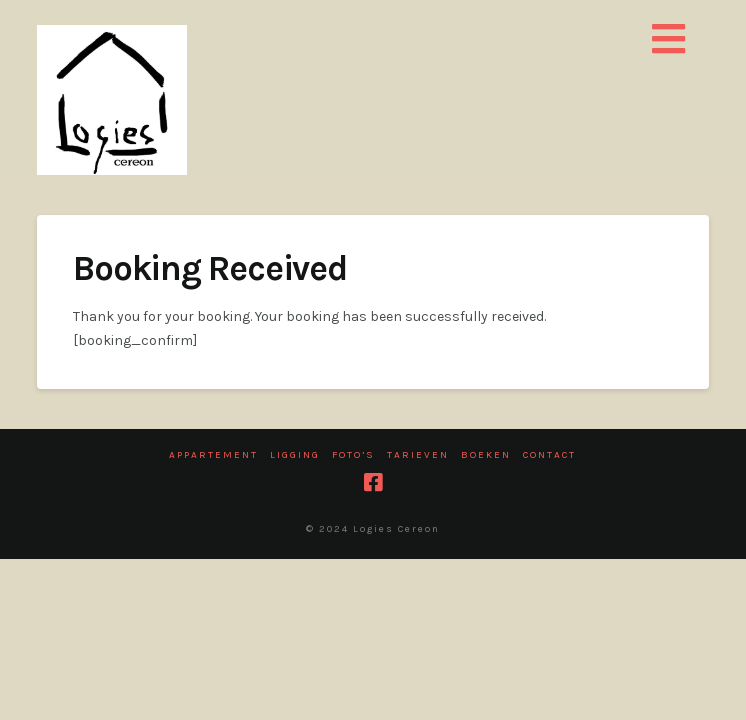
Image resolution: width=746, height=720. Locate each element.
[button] (668, 40)
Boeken (486, 455)
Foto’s (353, 455)
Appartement (213, 455)
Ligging (295, 455)
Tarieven (418, 455)
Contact (549, 455)
